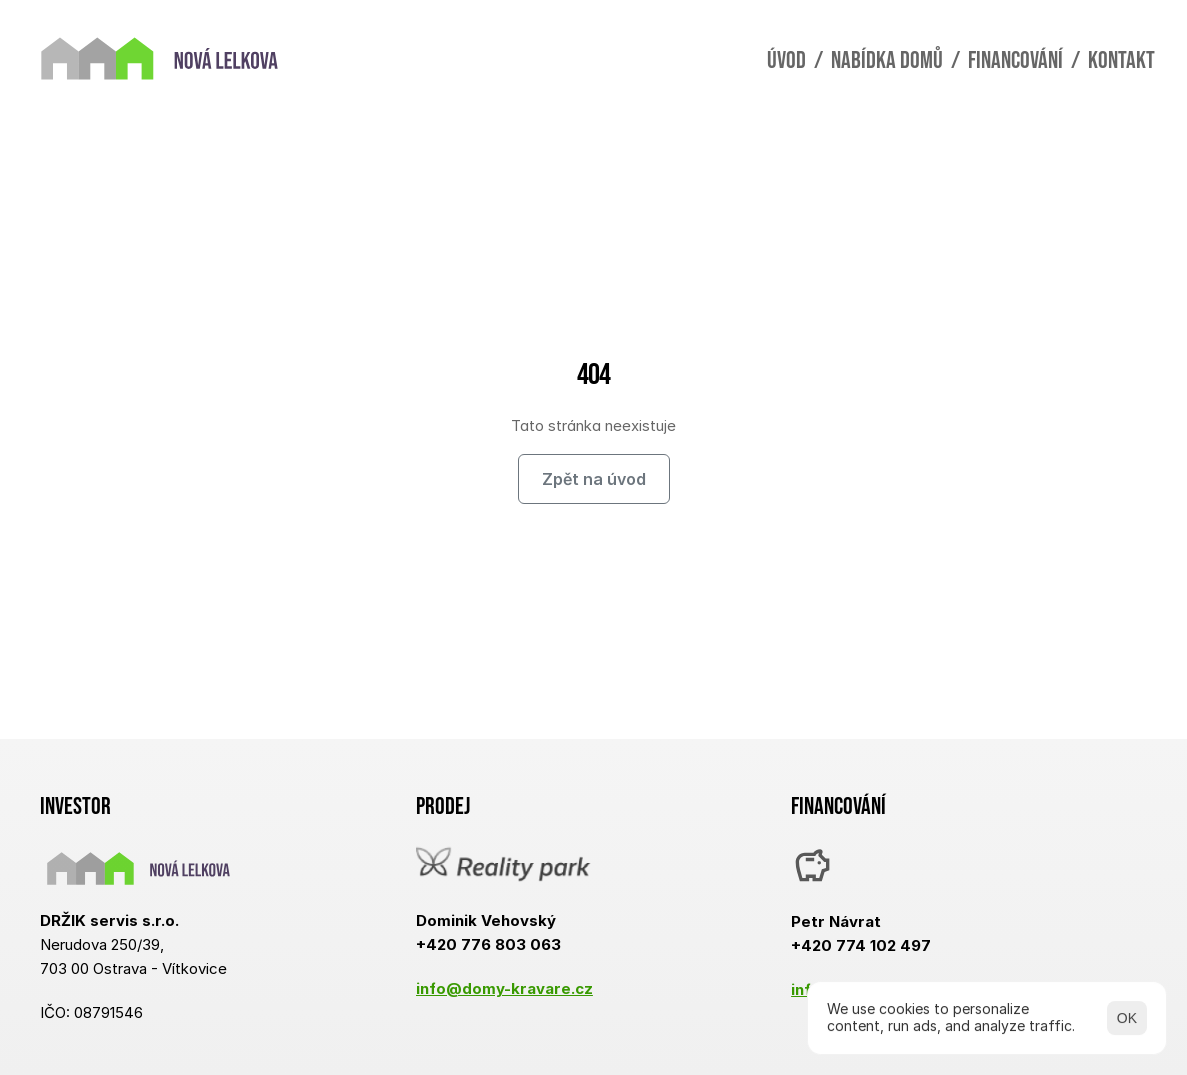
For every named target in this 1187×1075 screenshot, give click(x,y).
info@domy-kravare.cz (504, 988)
